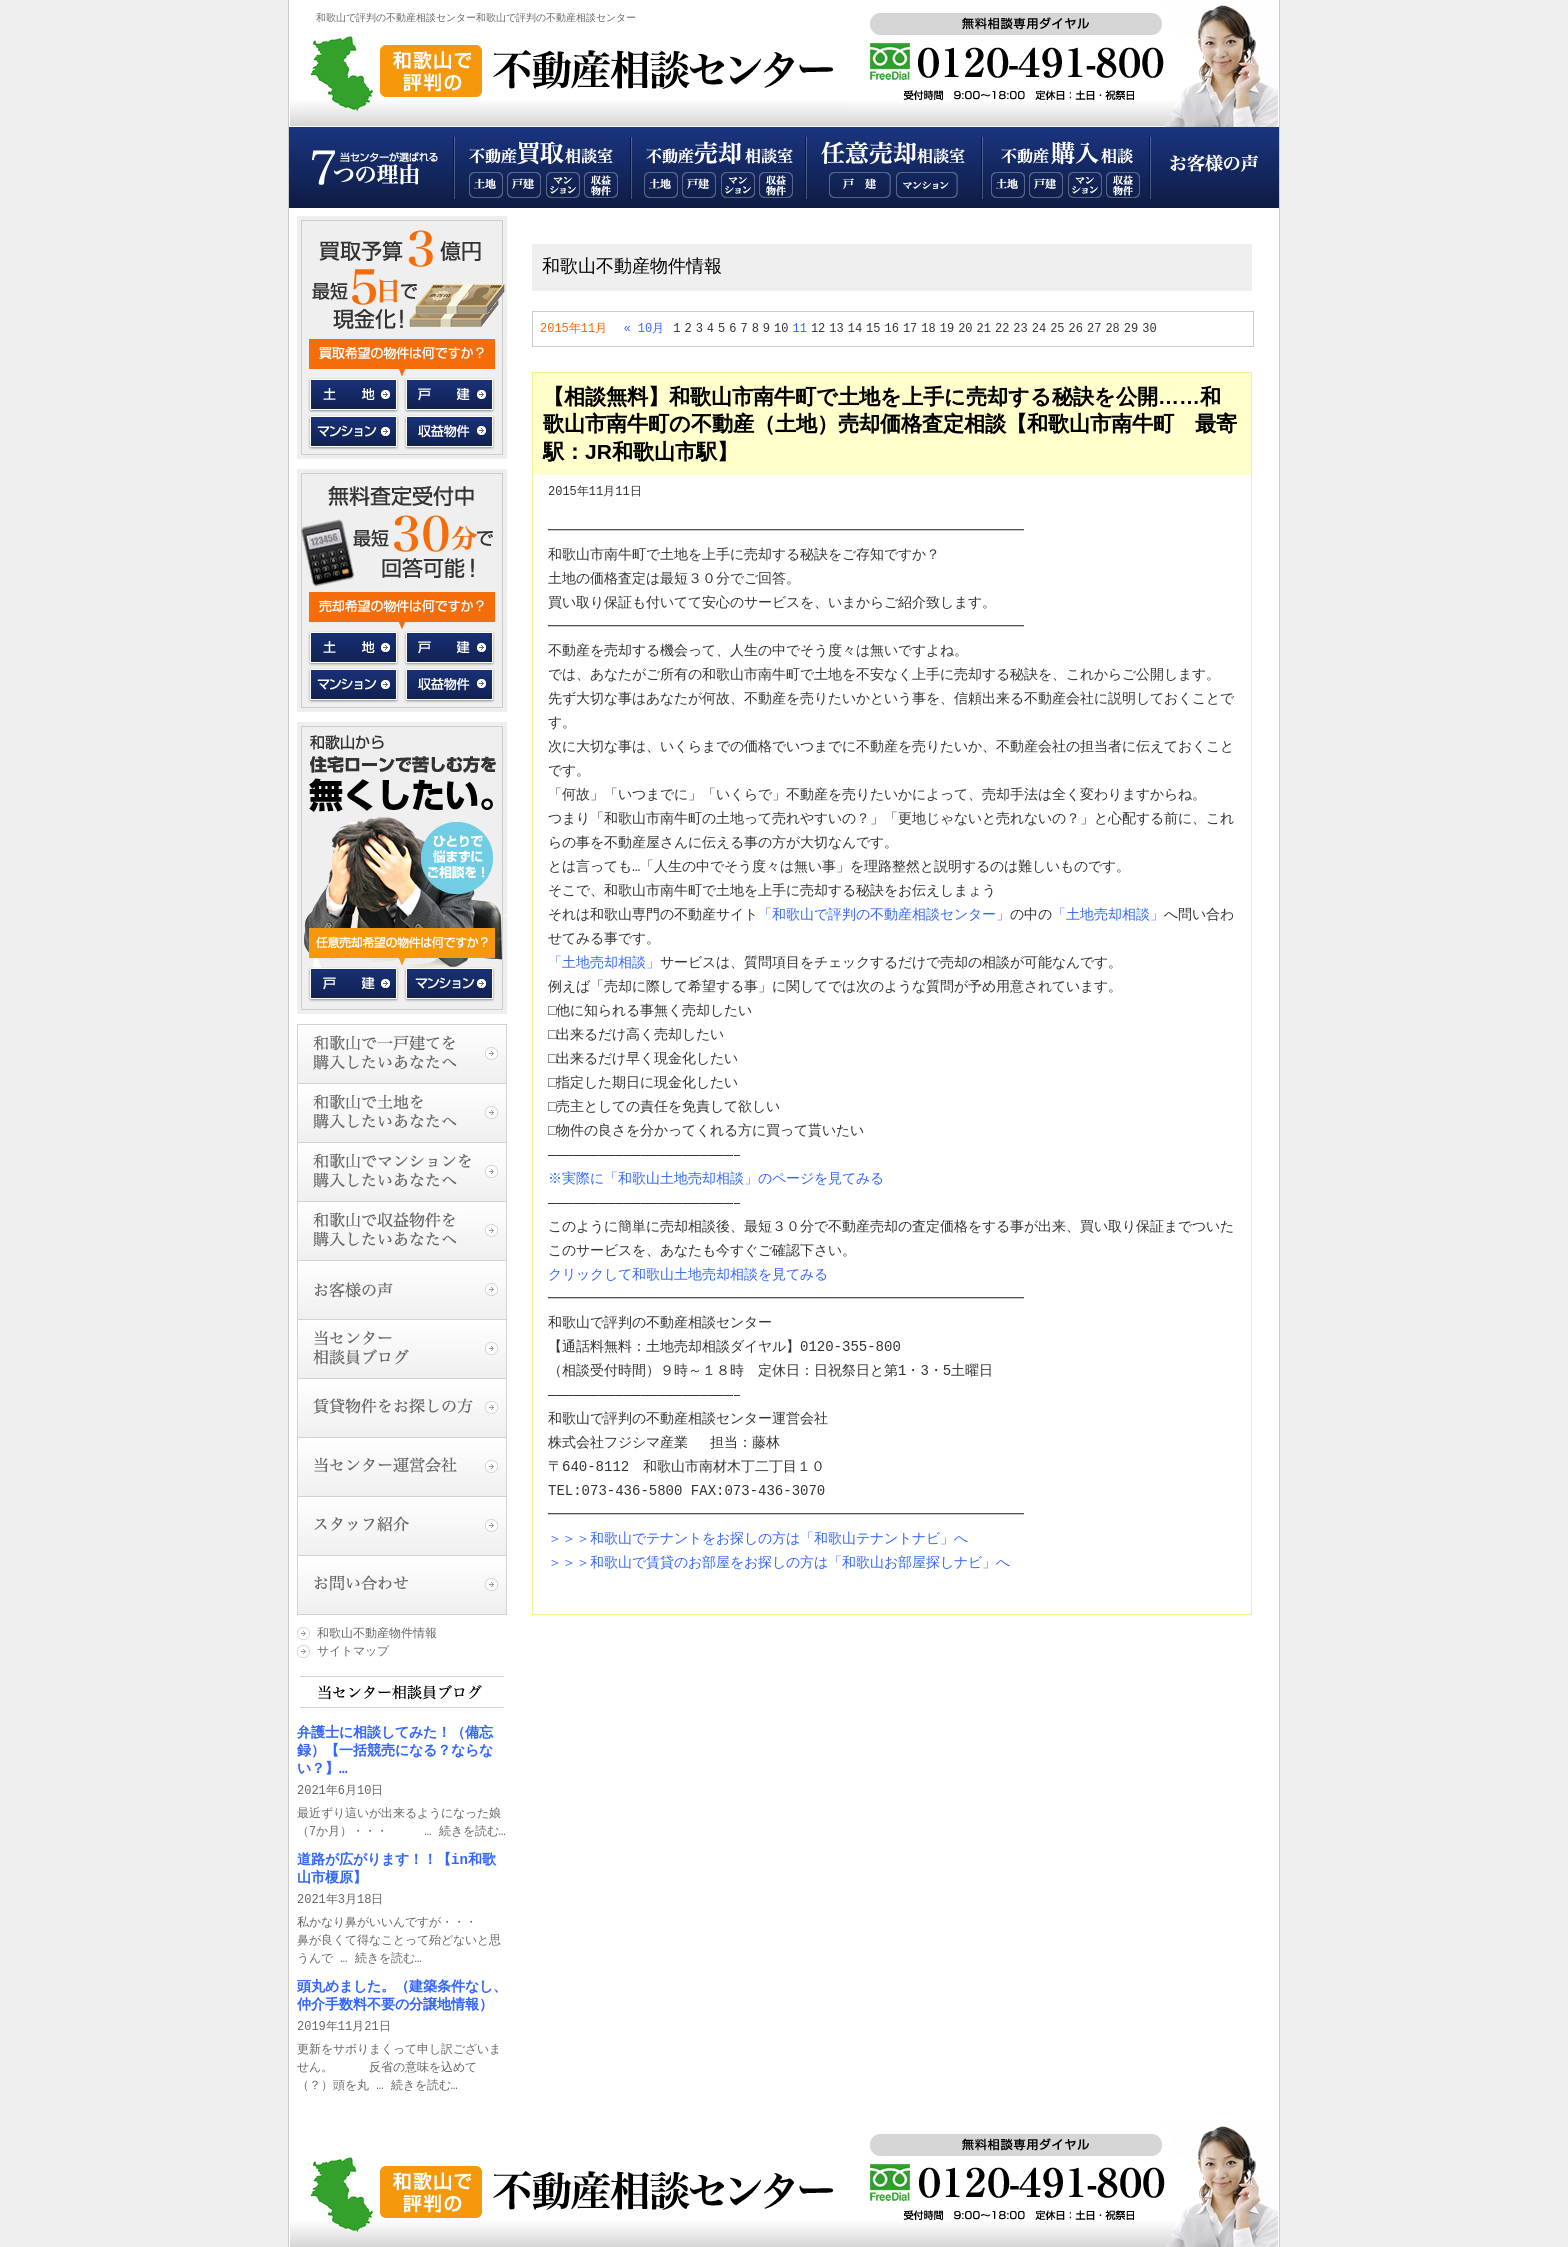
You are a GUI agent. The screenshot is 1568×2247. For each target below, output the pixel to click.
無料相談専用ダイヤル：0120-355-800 (1026, 57)
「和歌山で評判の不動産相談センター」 (884, 914)
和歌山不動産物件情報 (377, 1633)
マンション (354, 429)
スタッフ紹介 (402, 1525)
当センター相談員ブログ (402, 1348)
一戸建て (448, 395)
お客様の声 (1214, 167)
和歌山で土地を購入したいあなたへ (402, 1112)
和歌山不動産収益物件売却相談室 (776, 185)
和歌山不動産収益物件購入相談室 (1123, 185)
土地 (354, 395)
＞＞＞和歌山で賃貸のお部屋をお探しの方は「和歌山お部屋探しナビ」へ (779, 1562)
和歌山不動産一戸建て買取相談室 (524, 185)
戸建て (354, 984)
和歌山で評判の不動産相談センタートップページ (592, 70)
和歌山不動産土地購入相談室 (1008, 185)
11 (799, 328)
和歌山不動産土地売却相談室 (661, 185)
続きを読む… (472, 1831)
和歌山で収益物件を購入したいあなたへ (402, 1230)
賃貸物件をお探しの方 (402, 1407)
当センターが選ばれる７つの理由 (371, 167)
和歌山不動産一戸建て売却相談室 (699, 185)
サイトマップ (353, 1651)
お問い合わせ (402, 1584)
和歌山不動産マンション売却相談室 (738, 185)
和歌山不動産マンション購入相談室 (1085, 185)
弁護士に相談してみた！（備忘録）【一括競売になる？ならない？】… (395, 1750)
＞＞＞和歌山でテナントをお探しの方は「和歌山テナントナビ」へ (758, 1538)
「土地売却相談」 (1108, 914)
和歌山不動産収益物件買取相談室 (601, 185)
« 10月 (643, 328)
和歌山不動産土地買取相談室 (486, 185)
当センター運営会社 (402, 1466)
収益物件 (448, 429)
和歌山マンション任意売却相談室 (927, 185)
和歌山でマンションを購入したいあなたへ (402, 1171)
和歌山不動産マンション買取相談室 (563, 185)
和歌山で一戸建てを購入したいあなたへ (402, 1053)
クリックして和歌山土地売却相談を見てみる (688, 1274)
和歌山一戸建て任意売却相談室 (860, 185)
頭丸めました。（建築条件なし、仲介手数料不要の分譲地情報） (402, 1995)
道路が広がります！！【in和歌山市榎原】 (396, 1868)
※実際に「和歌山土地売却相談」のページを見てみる (717, 1178)
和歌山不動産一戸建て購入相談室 (1046, 185)
